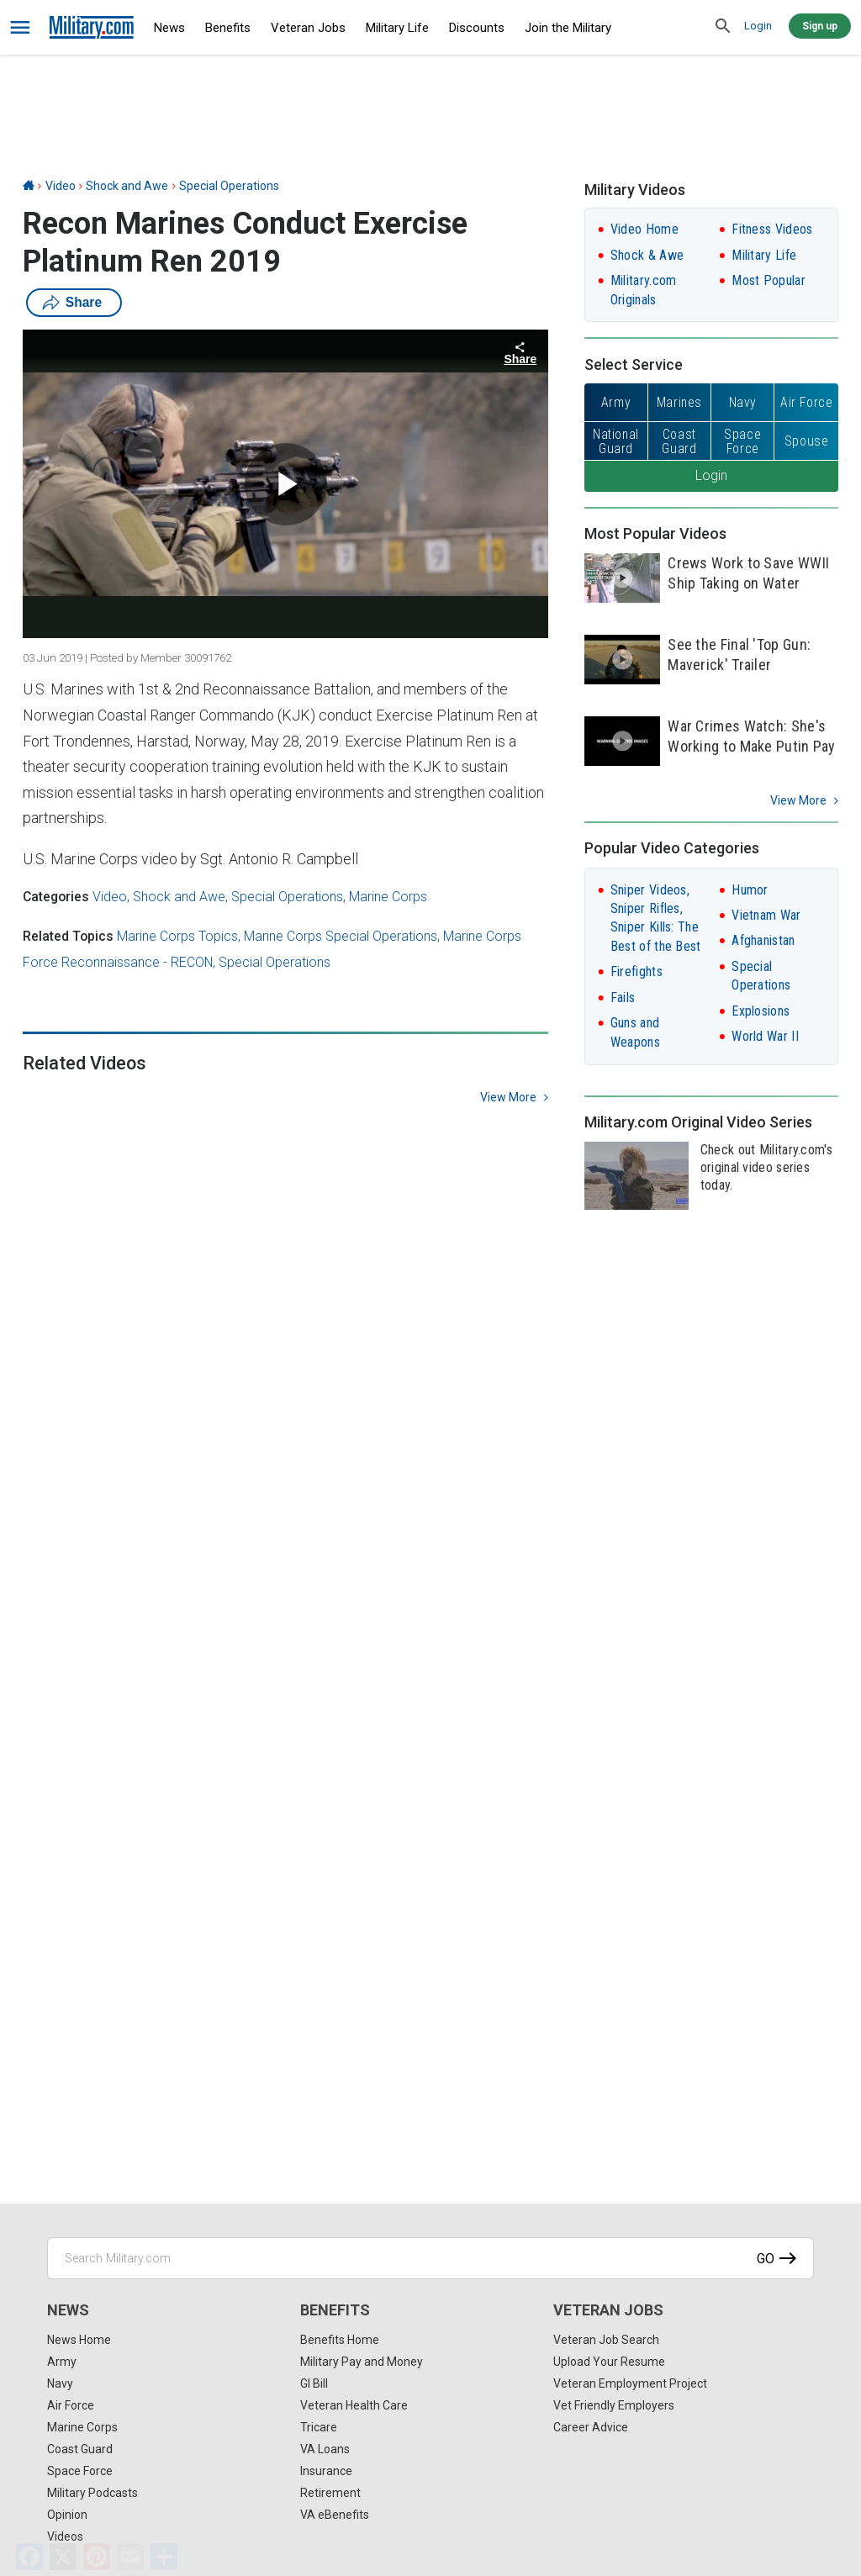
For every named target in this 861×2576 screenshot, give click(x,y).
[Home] (28, 186)
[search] (723, 27)
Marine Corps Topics (177, 936)
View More (798, 800)
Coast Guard (80, 2449)
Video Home (644, 229)
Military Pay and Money (361, 2361)
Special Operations (229, 186)
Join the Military (568, 27)
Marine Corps (388, 897)
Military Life (397, 27)
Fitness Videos (772, 229)
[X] (63, 2556)
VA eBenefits (334, 2514)
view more (508, 1097)
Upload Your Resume (609, 2361)
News (169, 27)
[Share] (164, 2556)
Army (62, 2361)
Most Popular (769, 280)
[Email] (130, 2556)
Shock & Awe (647, 255)
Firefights (636, 971)
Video (60, 186)
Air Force (70, 2405)
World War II (765, 1036)
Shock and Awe (127, 186)
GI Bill (314, 2383)
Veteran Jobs (308, 27)
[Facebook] (29, 2556)
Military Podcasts (92, 2492)
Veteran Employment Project (630, 2383)
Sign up (819, 26)
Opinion (67, 2514)
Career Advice (590, 2427)
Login (758, 25)
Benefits (228, 27)
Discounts (476, 27)
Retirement (330, 2492)
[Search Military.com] (430, 2258)
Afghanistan (763, 940)
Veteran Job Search (606, 2339)
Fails (623, 998)
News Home (79, 2339)
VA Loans (325, 2449)
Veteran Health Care (354, 2405)
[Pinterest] (97, 2556)
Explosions (761, 1011)
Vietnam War (766, 915)
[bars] (21, 28)
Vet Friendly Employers (613, 2405)
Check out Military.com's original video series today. (766, 1167)
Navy (60, 2383)
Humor (750, 890)
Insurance (326, 2471)
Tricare (318, 2427)
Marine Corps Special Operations (340, 936)
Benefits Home (339, 2339)
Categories (56, 897)
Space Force (80, 2471)
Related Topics (68, 936)
